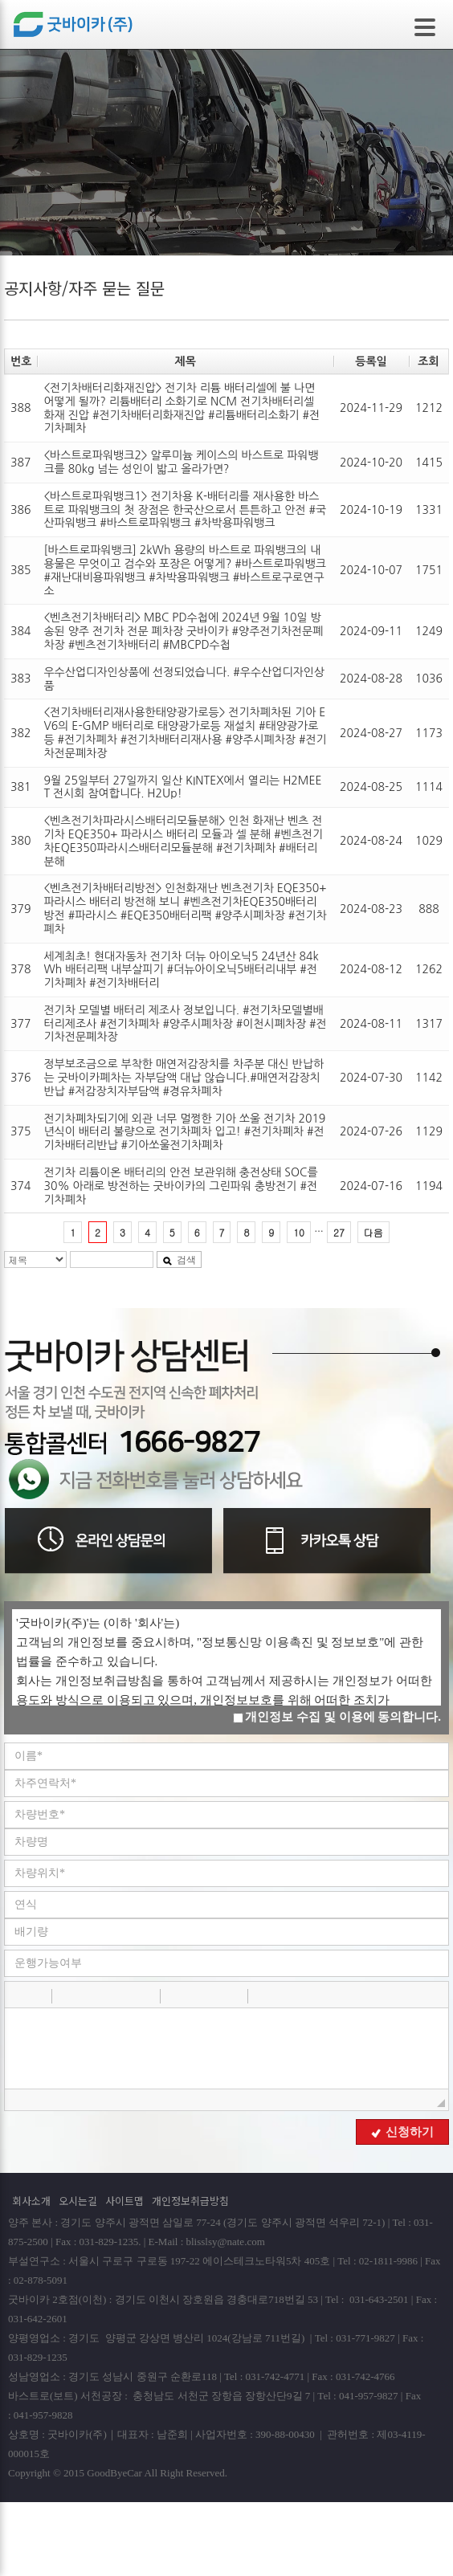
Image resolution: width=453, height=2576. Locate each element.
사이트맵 (124, 2200)
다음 (373, 1232)
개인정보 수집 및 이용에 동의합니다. (337, 1716)
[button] (18, 1995)
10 (298, 1232)
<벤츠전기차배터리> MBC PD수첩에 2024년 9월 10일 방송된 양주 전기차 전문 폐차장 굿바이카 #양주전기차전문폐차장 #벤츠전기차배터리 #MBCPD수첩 (183, 631)
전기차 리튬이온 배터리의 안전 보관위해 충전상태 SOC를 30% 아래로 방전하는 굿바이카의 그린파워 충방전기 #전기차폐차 (180, 1186)
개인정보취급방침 (190, 2200)
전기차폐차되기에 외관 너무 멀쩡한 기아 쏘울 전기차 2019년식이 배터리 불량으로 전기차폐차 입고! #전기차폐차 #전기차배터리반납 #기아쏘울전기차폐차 (184, 1132)
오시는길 (78, 2200)
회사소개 (31, 2200)
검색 (179, 1260)
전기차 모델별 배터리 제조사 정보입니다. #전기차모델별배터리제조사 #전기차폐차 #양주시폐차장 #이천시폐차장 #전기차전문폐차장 (184, 1024)
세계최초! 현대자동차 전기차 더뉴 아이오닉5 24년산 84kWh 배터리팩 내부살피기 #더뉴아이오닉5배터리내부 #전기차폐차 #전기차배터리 (180, 970)
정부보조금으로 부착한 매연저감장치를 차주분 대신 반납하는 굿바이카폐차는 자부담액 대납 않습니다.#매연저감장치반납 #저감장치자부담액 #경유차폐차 (183, 1077)
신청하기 (402, 2132)
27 (339, 1232)
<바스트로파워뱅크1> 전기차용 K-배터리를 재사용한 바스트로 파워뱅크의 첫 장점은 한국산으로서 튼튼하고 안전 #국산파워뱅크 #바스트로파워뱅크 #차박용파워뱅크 (184, 510)
